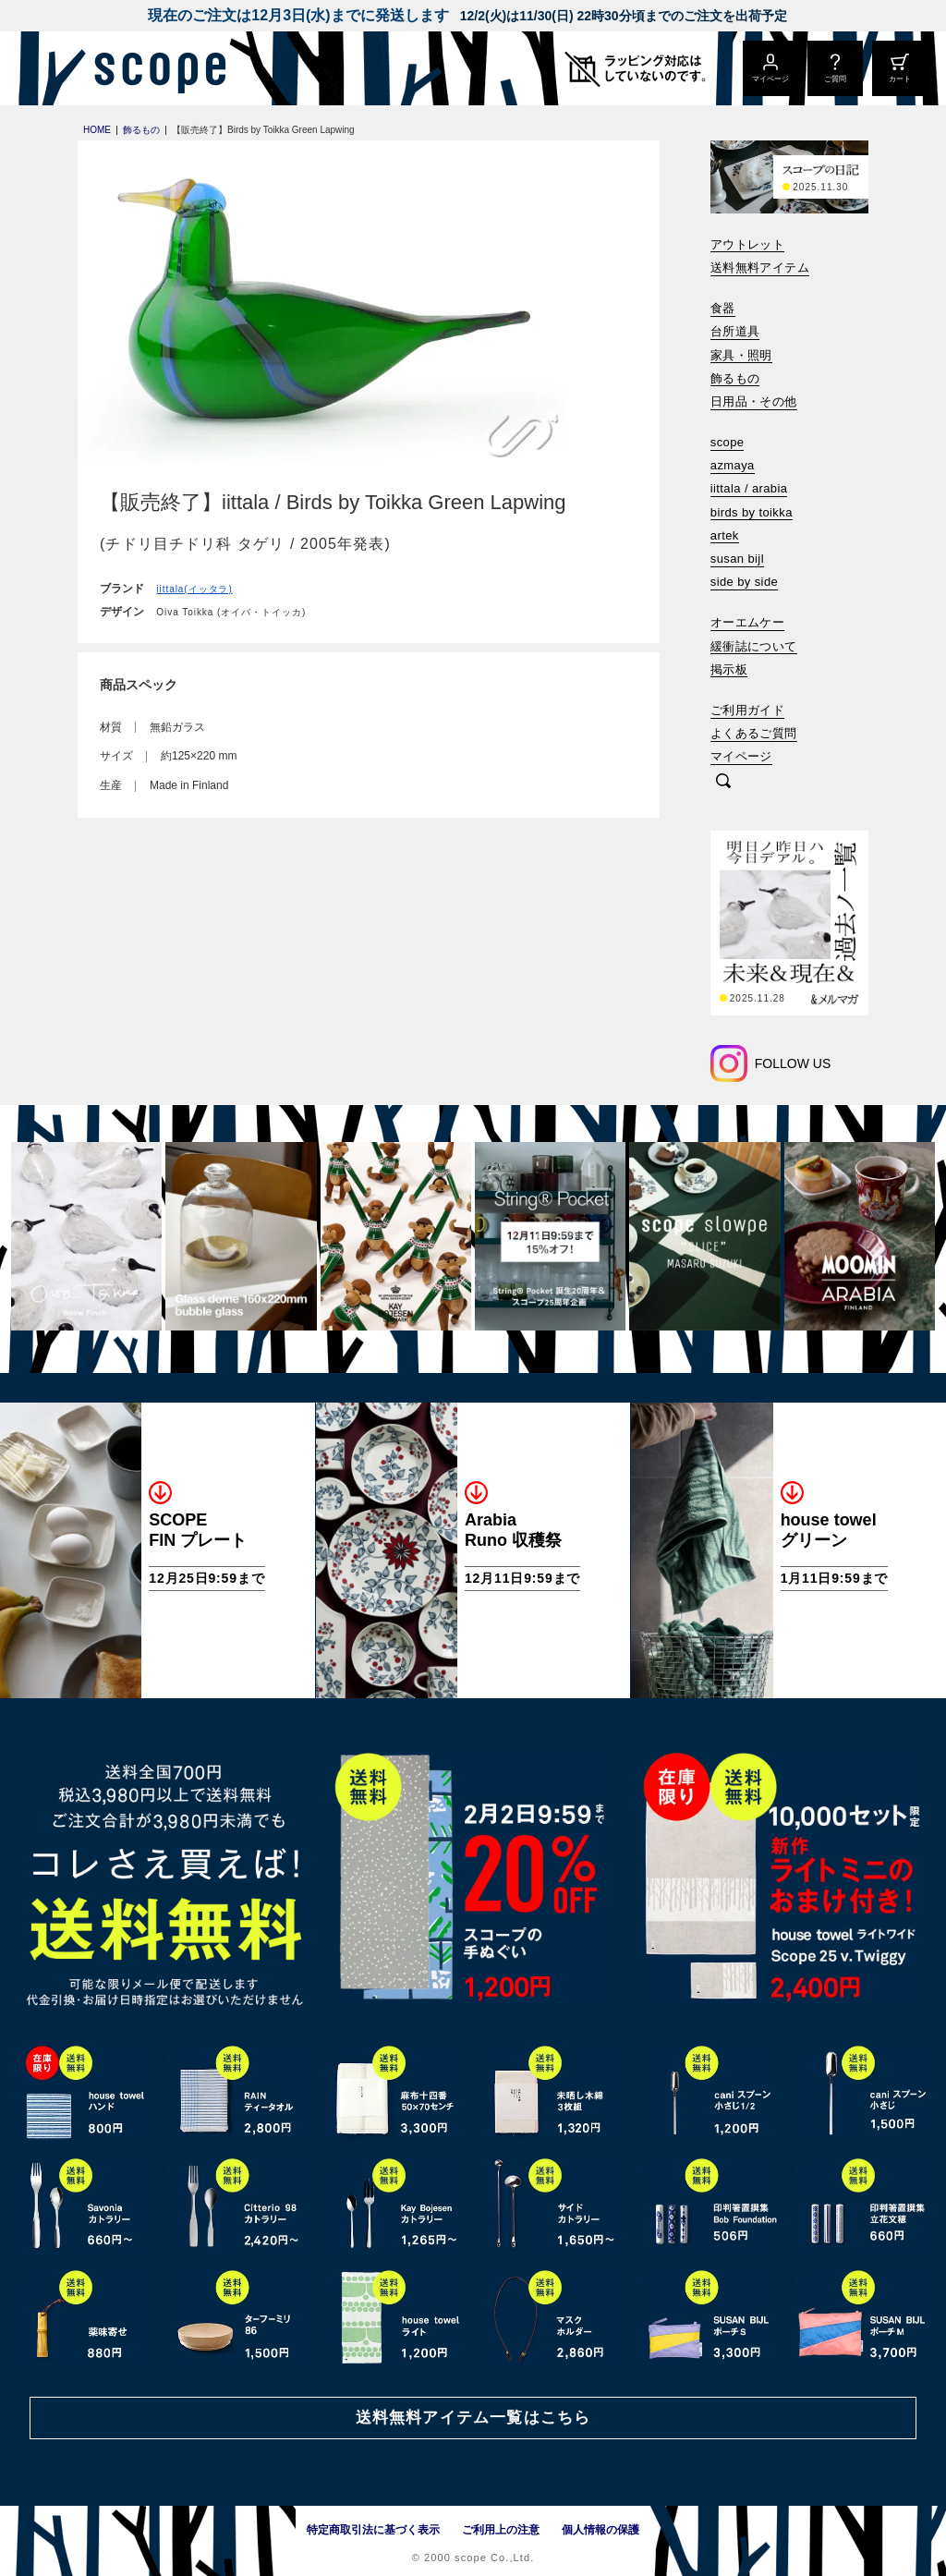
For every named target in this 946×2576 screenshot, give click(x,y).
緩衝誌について (753, 646)
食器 (722, 308)
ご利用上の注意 (501, 2529)
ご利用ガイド (747, 710)
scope (727, 442)
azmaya (732, 465)
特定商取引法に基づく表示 (373, 2529)
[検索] (723, 782)
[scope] (154, 68)
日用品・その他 (753, 401)
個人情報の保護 (600, 2529)
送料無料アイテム (759, 267)
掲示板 (728, 669)
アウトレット (747, 244)
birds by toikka (751, 512)
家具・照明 (741, 355)
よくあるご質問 (753, 733)
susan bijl (737, 558)
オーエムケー (747, 622)
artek (724, 535)
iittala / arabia (749, 488)
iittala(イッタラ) (194, 589)
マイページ (741, 756)
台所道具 (735, 331)
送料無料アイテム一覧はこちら (473, 2417)
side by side (744, 582)
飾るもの (735, 378)
